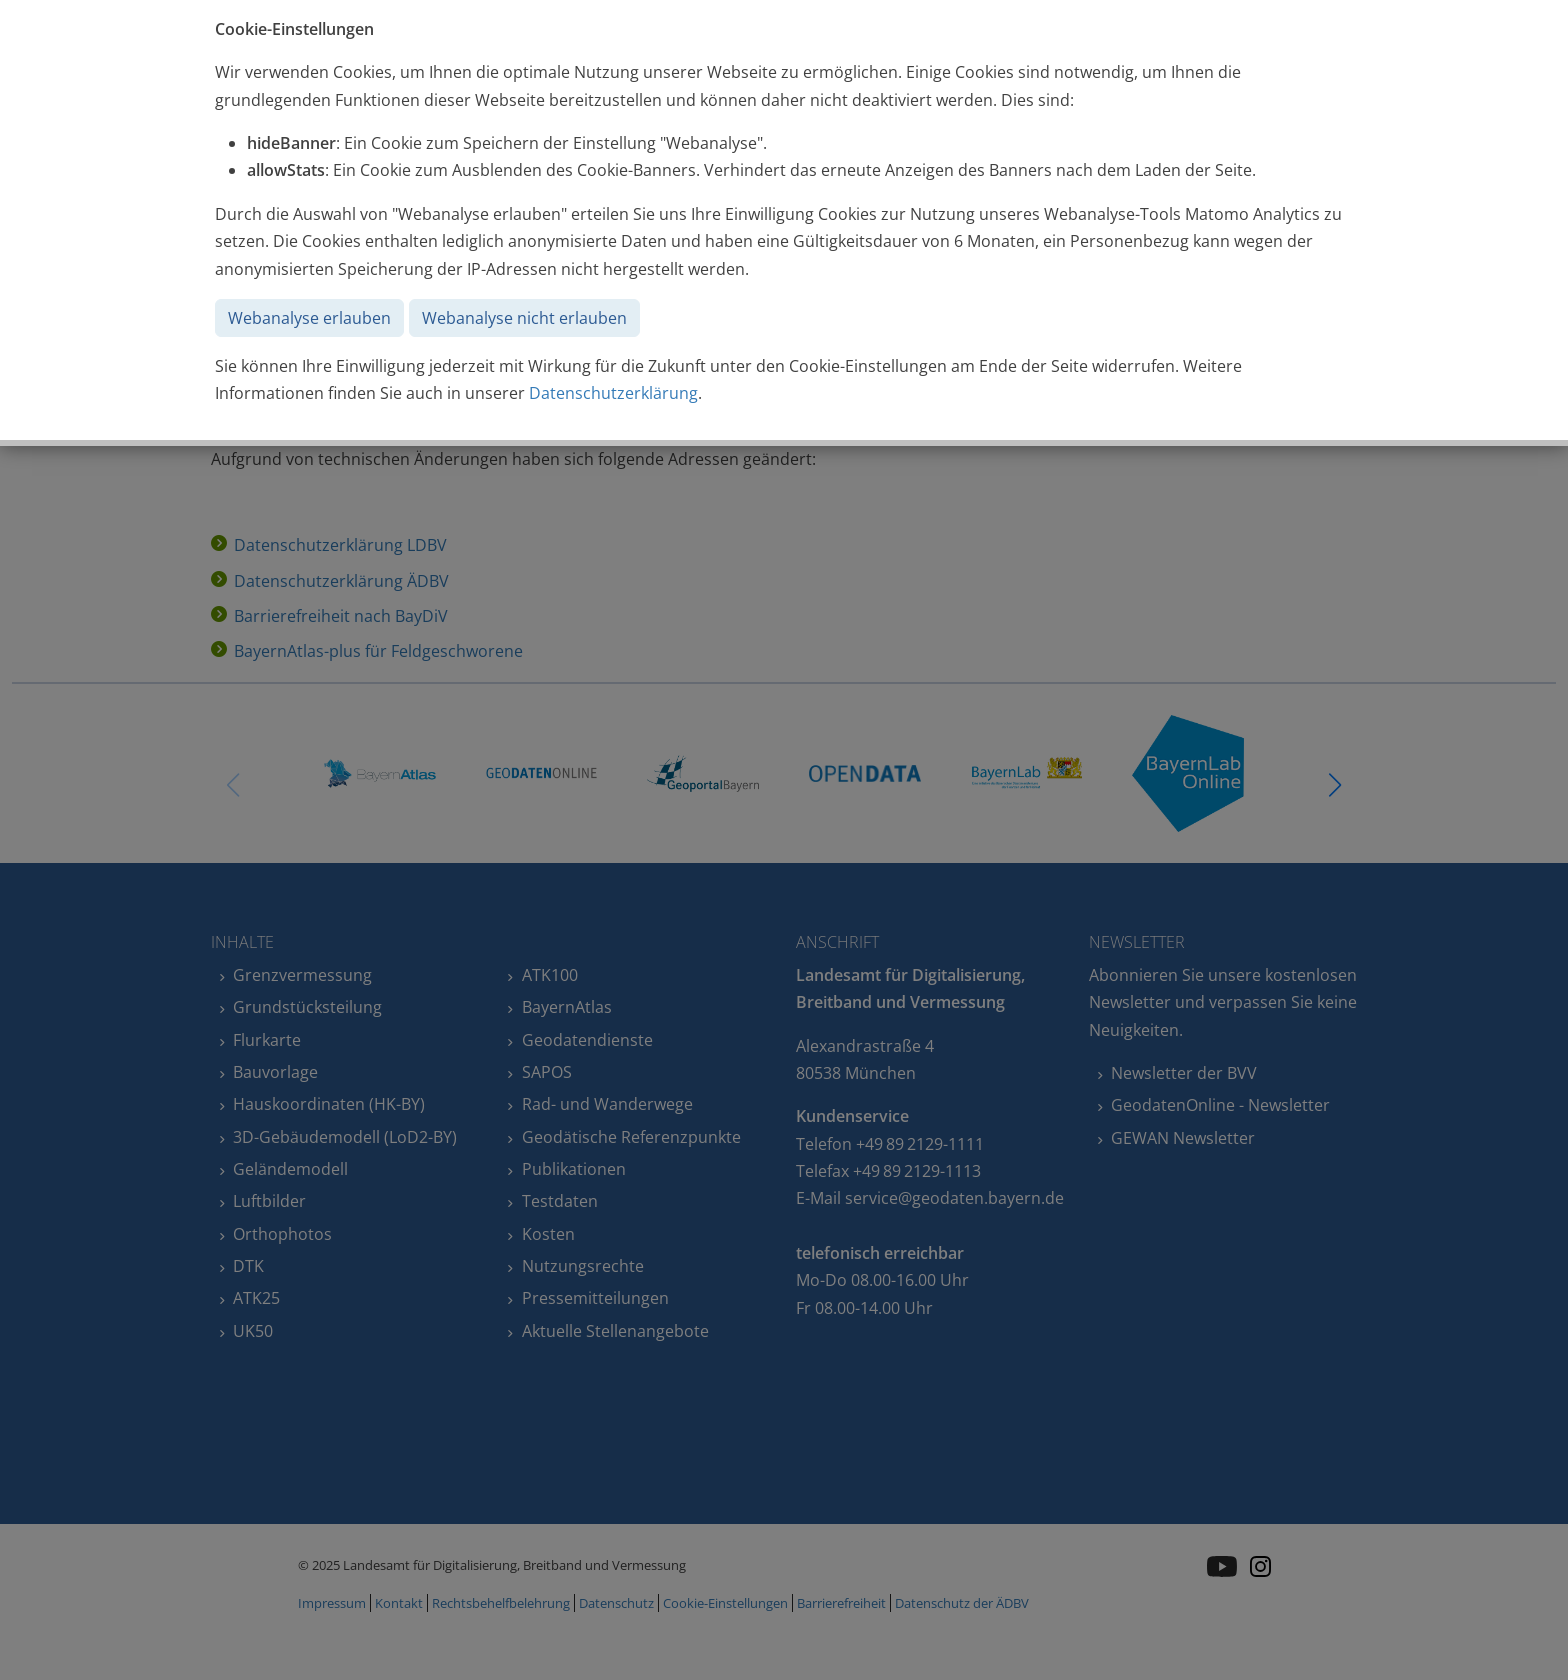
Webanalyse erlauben (309, 318)
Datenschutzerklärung (613, 393)
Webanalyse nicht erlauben (524, 318)
